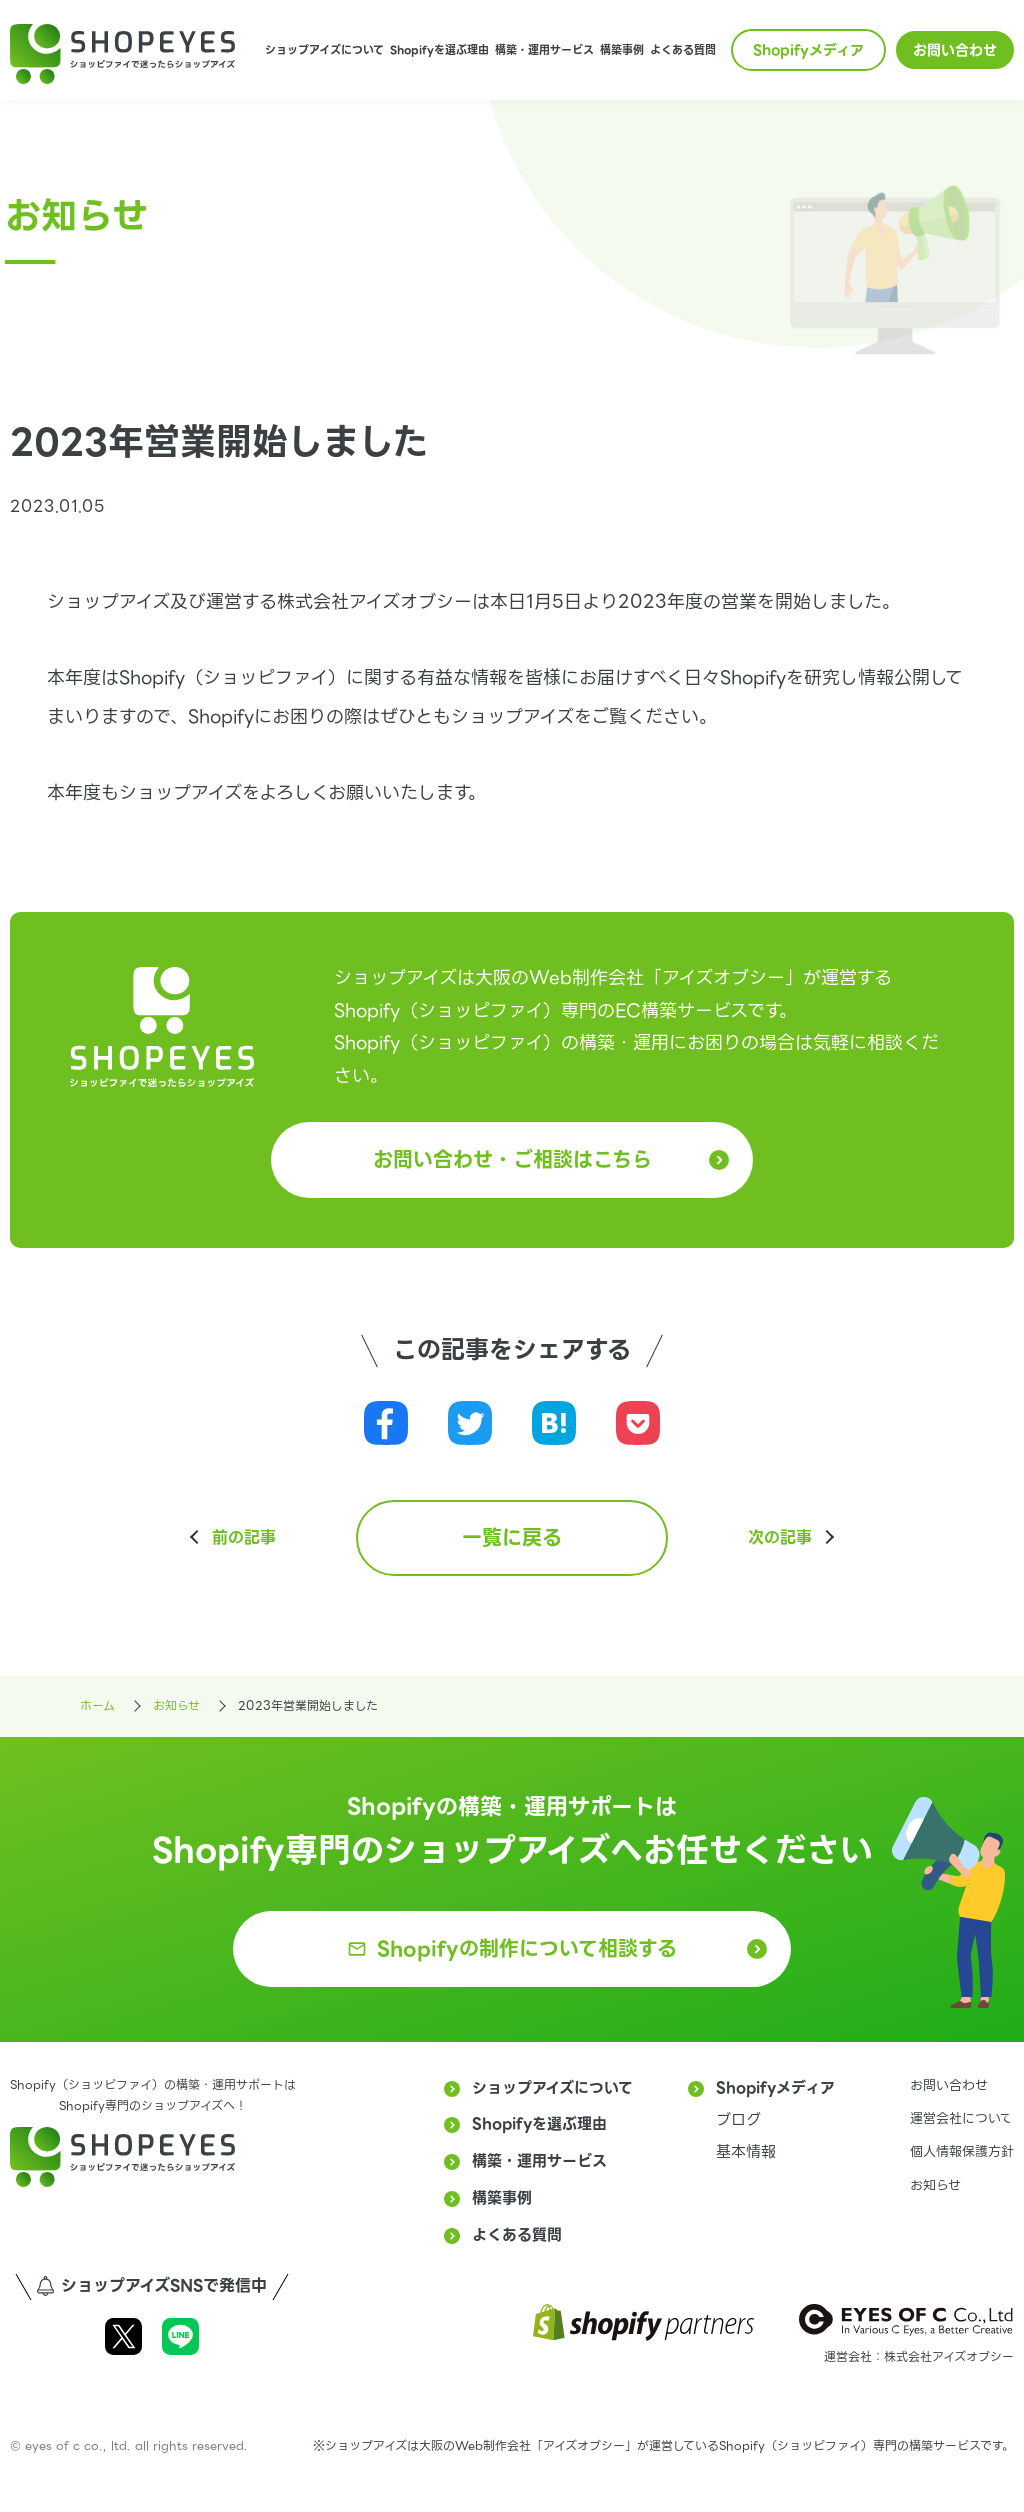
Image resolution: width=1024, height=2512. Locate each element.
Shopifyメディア (808, 50)
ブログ (738, 2120)
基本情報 (746, 2152)
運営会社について (961, 2118)
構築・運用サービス (544, 50)
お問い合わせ (955, 50)
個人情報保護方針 (962, 2151)
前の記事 (244, 1538)
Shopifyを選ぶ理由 (439, 50)
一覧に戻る (512, 1538)
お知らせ (935, 2185)
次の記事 (780, 1538)
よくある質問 (683, 50)
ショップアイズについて (324, 50)
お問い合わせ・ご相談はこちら (512, 1160)
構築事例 (622, 50)
